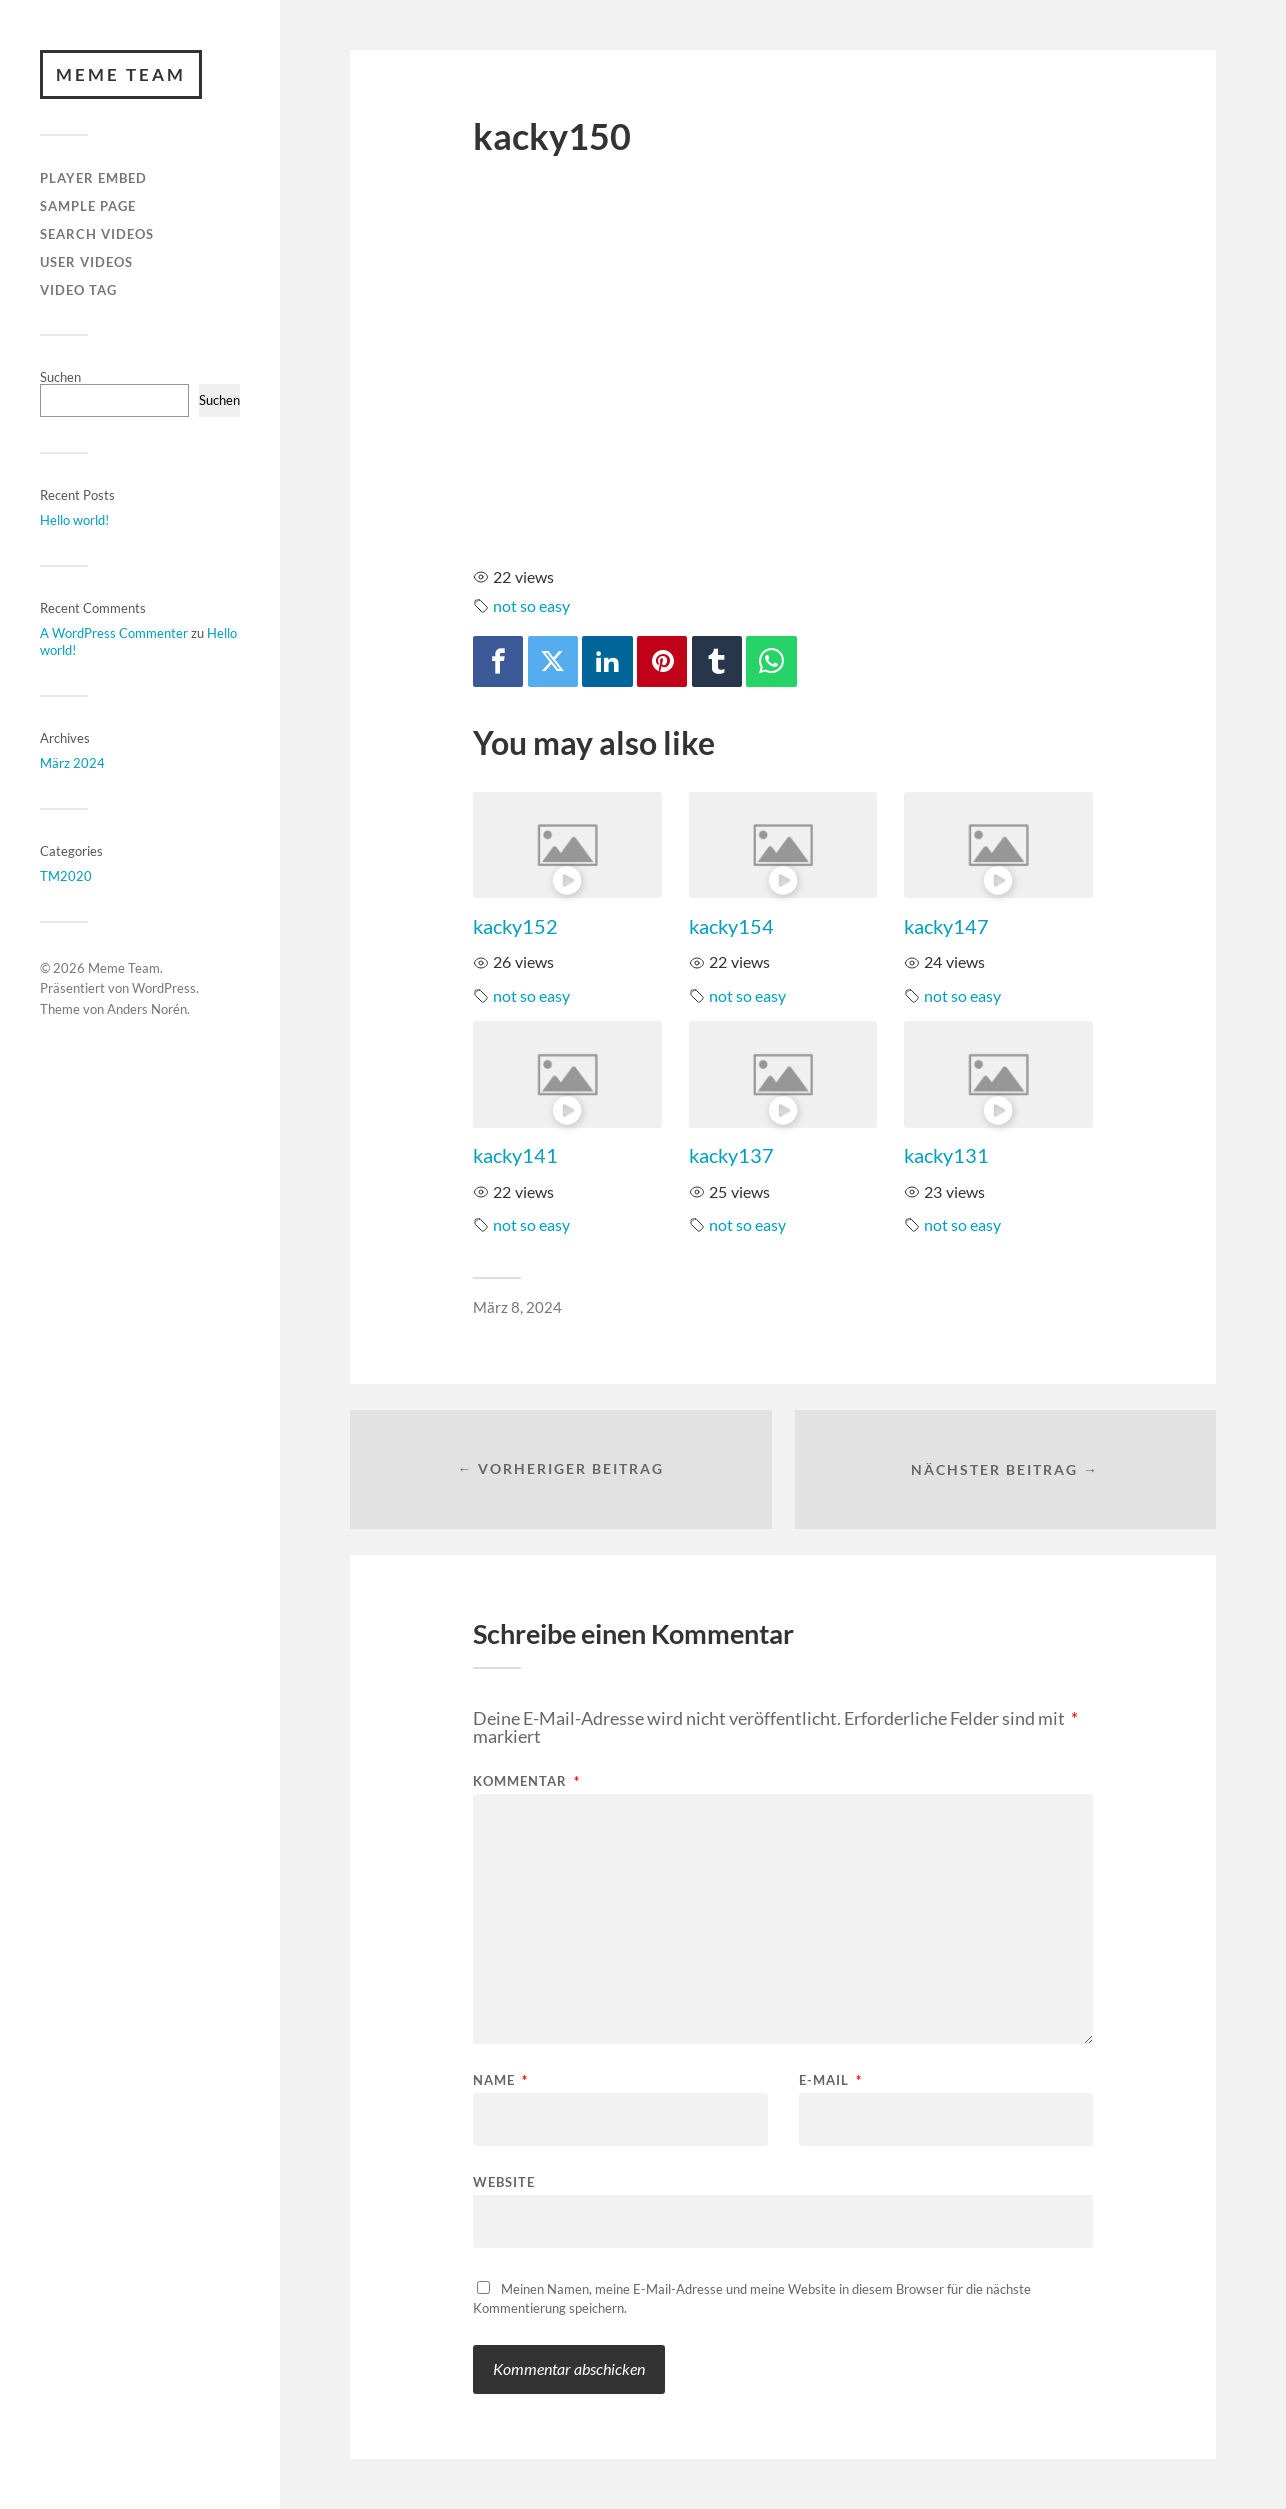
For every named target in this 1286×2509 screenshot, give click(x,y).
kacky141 (515, 1155)
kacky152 (515, 926)
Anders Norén (147, 1009)
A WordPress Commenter (114, 633)
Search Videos (97, 234)
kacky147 (946, 926)
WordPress (164, 989)
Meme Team (121, 74)
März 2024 (72, 763)
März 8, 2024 (517, 1307)
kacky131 (946, 1155)
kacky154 (731, 926)
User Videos (86, 262)
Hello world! (74, 520)
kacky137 (731, 1155)
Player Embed (93, 179)
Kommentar (526, 1781)
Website (504, 2181)
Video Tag (78, 290)
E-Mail (830, 2080)
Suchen (60, 377)
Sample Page (88, 206)
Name (500, 2080)
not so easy (531, 605)
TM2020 (66, 876)
